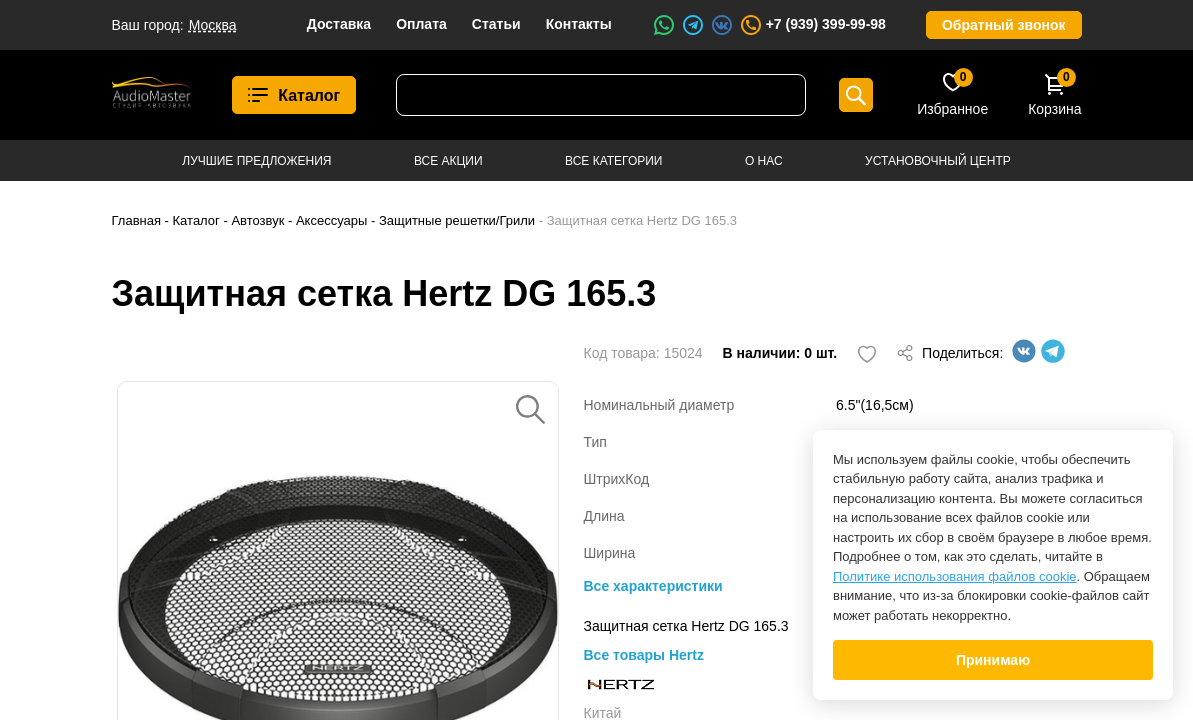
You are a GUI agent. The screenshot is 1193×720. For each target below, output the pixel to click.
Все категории (613, 161)
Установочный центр (938, 161)
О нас (764, 161)
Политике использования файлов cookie (955, 576)
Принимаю (993, 660)
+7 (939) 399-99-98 (812, 25)
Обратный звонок (1004, 25)
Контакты (579, 24)
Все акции (448, 161)
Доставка (339, 24)
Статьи (496, 24)
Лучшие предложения (256, 161)
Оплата (421, 24)
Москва (213, 25)
